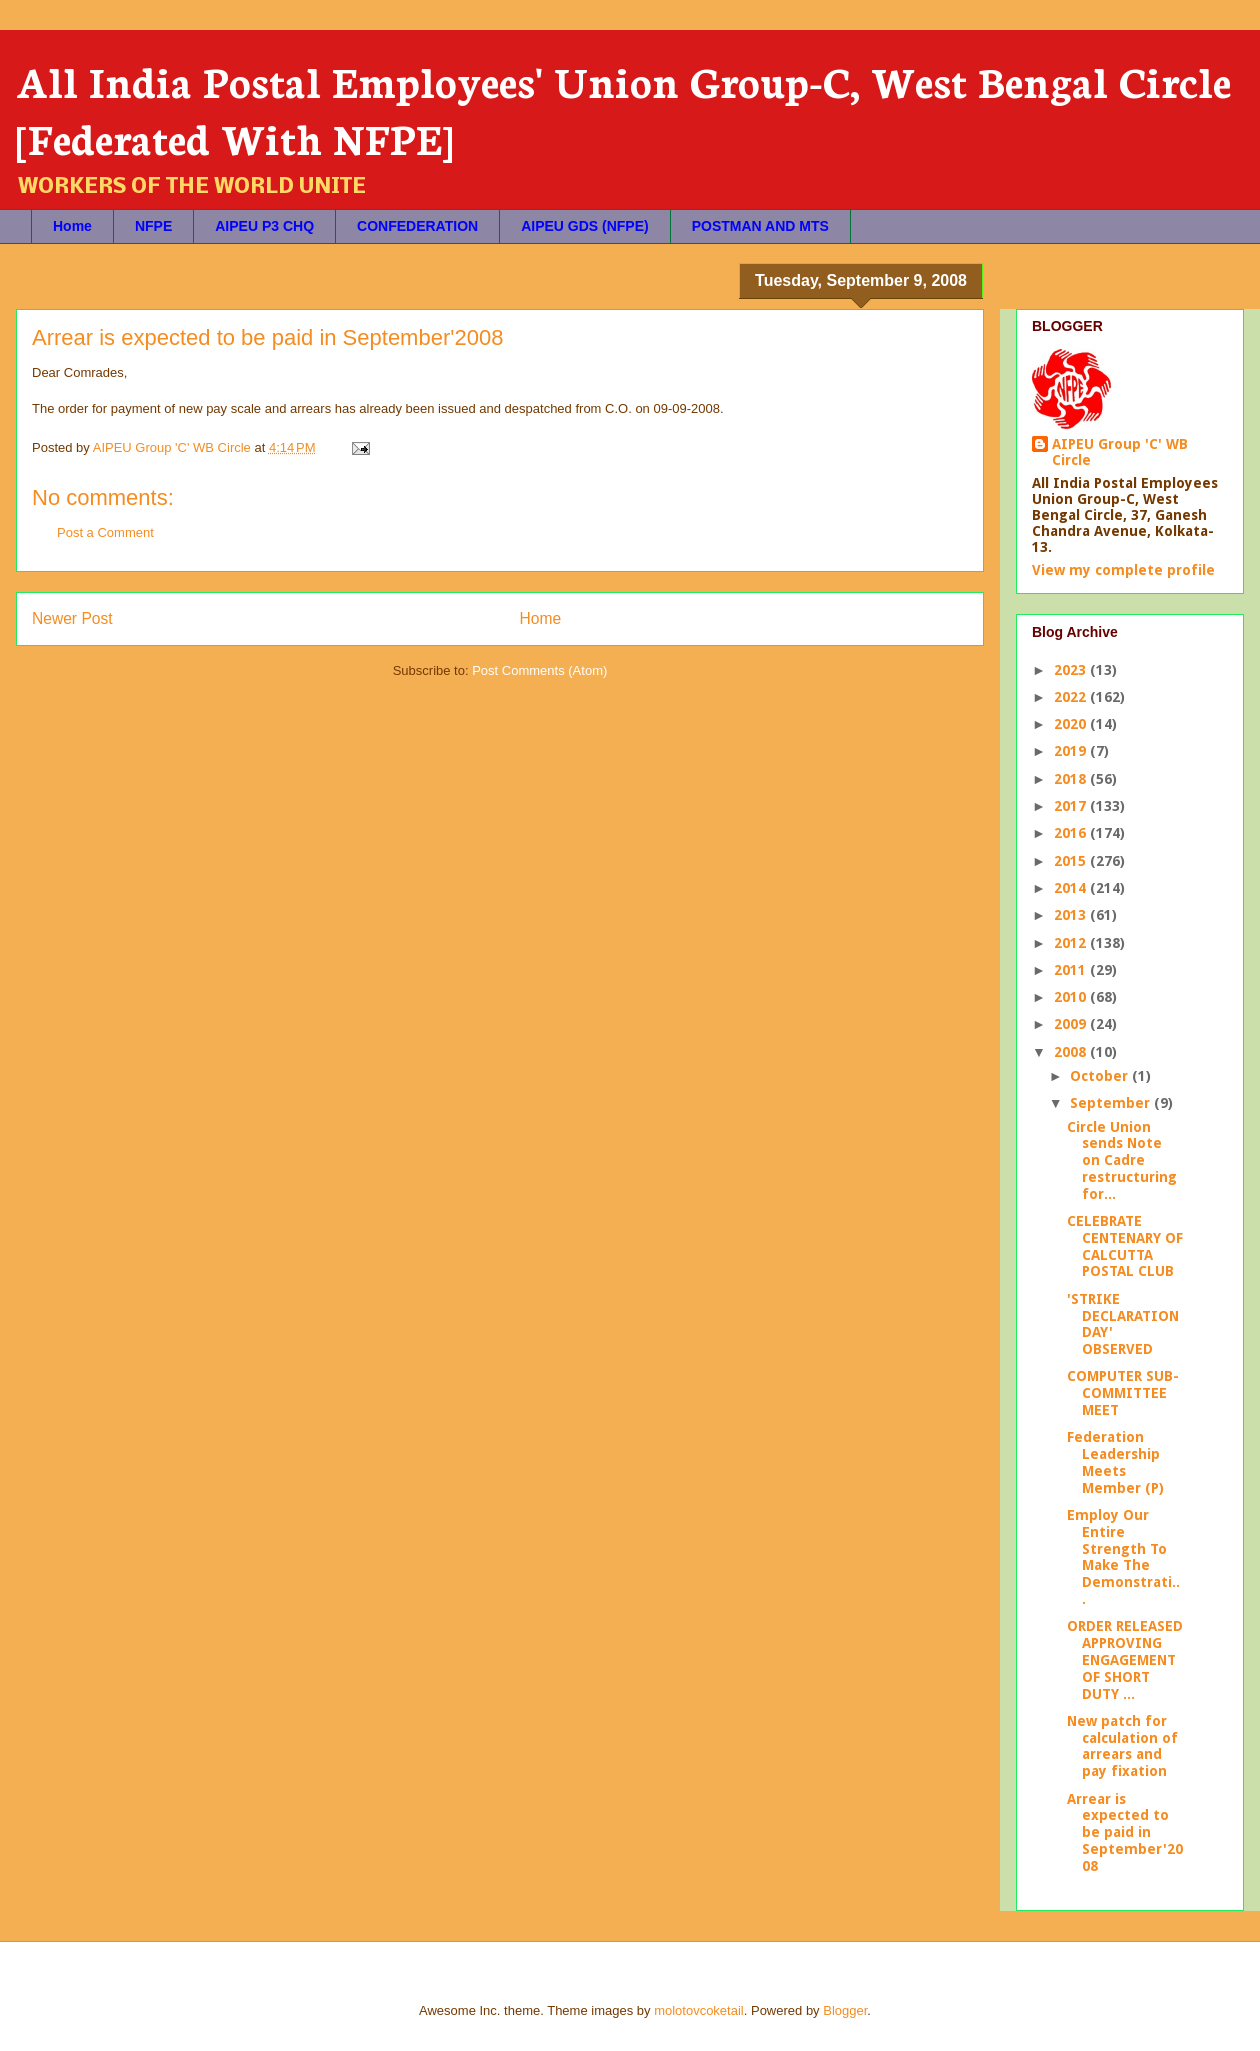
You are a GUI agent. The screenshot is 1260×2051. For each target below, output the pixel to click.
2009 (1072, 1024)
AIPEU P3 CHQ (264, 226)
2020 (1072, 724)
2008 (1072, 1052)
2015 (1072, 861)
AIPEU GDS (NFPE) (585, 226)
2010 (1072, 997)
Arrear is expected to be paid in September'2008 (1125, 1832)
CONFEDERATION (417, 226)
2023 (1072, 670)
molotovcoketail (699, 2010)
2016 (1072, 833)
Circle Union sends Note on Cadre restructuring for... (1122, 1160)
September (1112, 1103)
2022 (1072, 697)
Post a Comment (105, 532)
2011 (1072, 970)
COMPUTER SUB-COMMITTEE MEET (1123, 1393)
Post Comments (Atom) (539, 670)
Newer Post (72, 618)
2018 (1072, 779)
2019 (1072, 751)
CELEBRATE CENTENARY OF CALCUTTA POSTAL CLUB (1125, 1246)
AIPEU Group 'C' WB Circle (1120, 452)
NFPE (153, 226)
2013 (1072, 915)
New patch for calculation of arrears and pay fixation (1122, 1746)
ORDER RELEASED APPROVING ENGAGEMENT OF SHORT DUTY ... (1125, 1659)
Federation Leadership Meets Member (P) (1115, 1462)
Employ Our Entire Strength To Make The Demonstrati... (1123, 1557)
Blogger (845, 2010)
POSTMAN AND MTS (760, 226)
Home (72, 226)
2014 (1072, 888)
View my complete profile (1123, 570)
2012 (1072, 943)
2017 (1072, 806)
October (1101, 1076)
